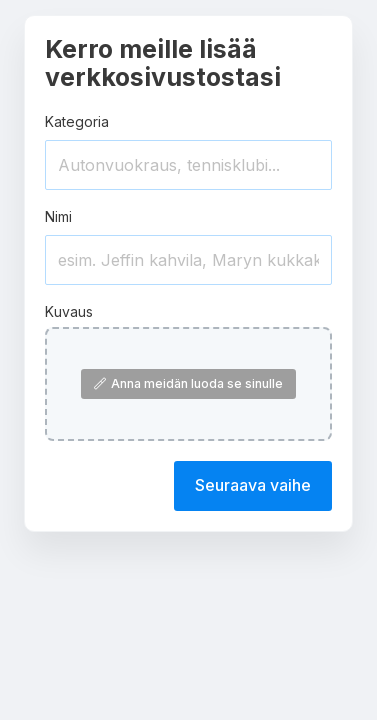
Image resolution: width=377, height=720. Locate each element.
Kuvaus (69, 311)
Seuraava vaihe (253, 485)
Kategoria (77, 121)
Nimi (58, 216)
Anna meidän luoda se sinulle (188, 383)
